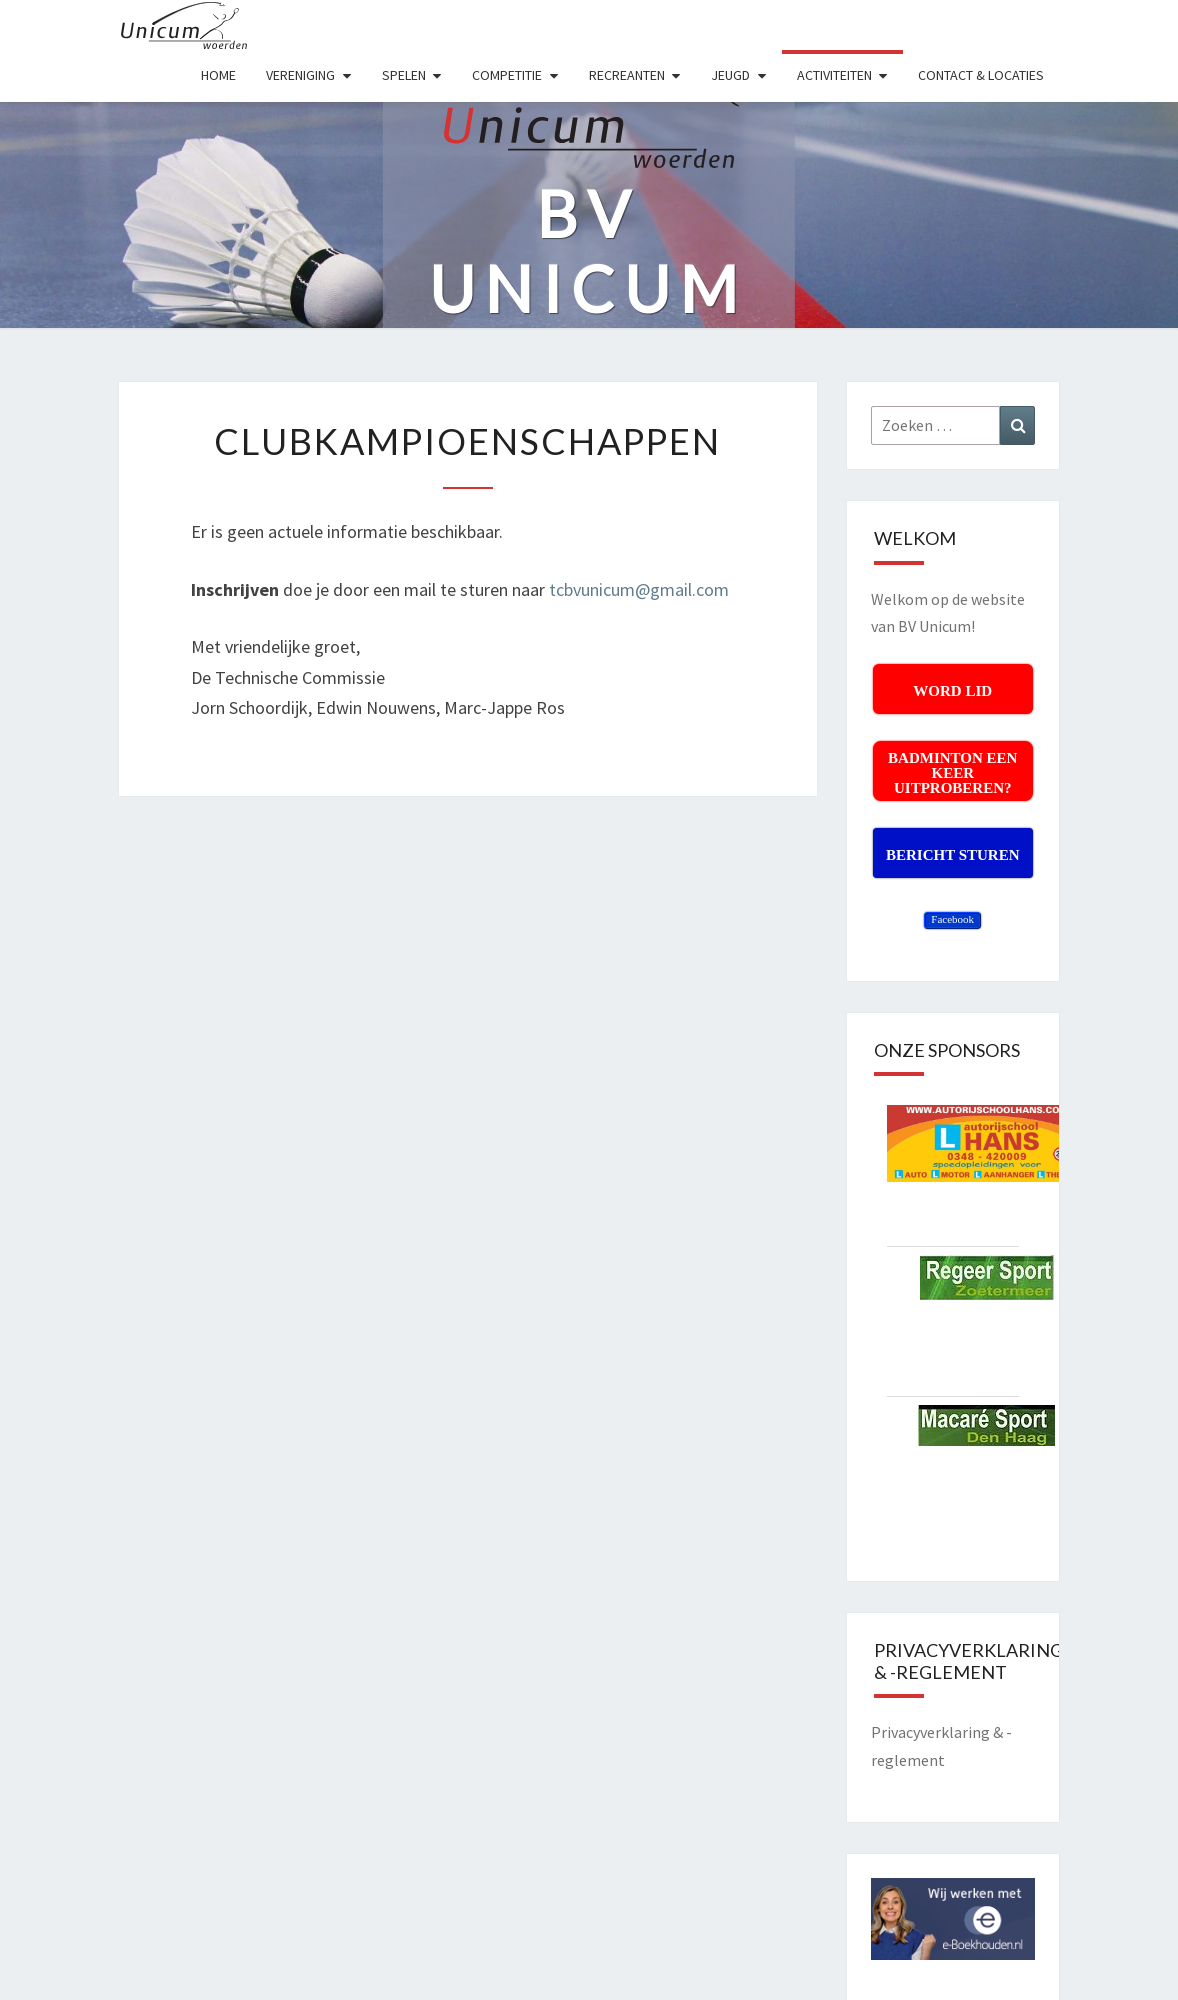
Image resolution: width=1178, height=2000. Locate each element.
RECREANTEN (627, 75)
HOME (218, 75)
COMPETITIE (507, 75)
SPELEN (404, 75)
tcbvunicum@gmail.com (639, 589)
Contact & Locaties (981, 75)
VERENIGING (300, 75)
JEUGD (730, 75)
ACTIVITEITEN (834, 75)
